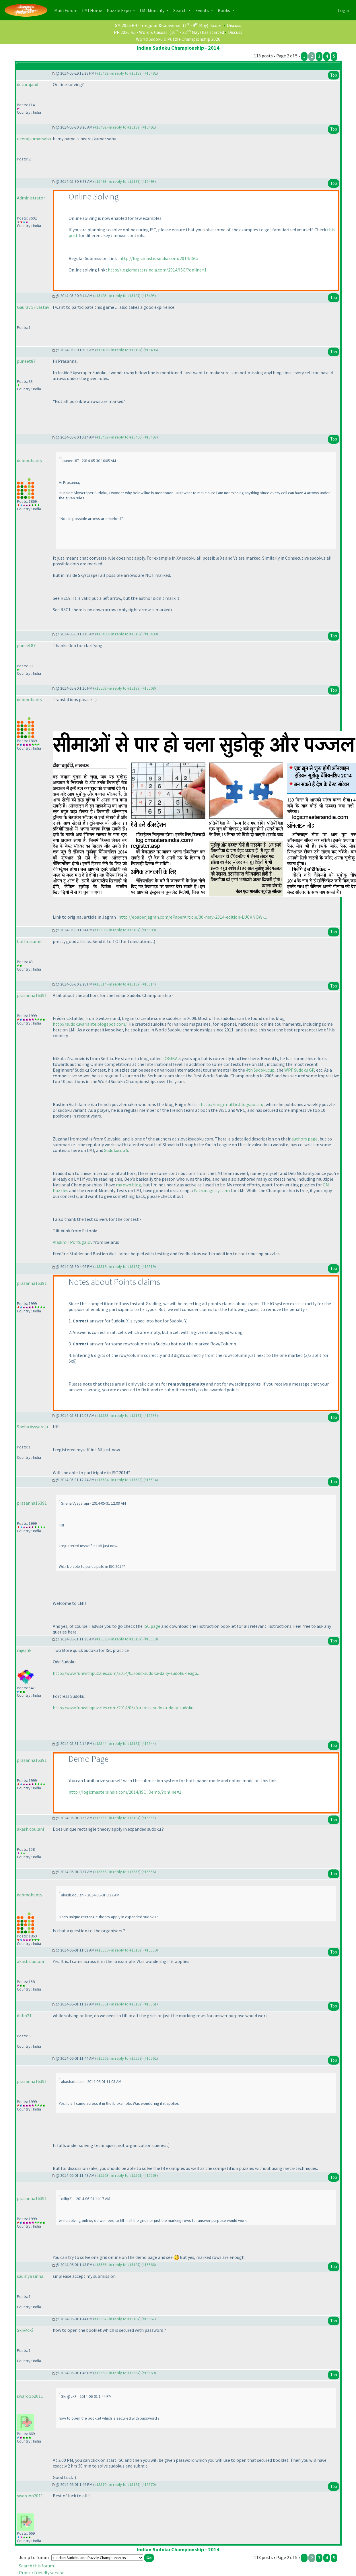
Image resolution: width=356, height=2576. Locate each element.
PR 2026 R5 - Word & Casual (140, 32)
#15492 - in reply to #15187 (116, 127)
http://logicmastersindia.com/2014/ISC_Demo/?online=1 (125, 1792)
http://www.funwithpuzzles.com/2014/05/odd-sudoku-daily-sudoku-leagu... (126, 1673)
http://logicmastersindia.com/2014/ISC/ (159, 258)
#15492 (149, 127)
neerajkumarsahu (34, 138)
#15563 (151, 2175)
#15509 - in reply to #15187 (116, 929)
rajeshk (24, 1650)
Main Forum (67, 10)
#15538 (151, 1639)
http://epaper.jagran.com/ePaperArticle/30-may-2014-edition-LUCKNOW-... (192, 917)
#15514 (149, 984)
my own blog (128, 1185)
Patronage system (212, 1190)
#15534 (151, 1479)
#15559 (151, 1950)
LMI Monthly (152, 10)
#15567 (149, 2318)
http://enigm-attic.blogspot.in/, (233, 1104)
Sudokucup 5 (116, 1150)
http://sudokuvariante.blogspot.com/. (90, 1024)
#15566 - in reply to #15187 (116, 2264)
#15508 (149, 688)
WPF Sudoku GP (299, 1070)
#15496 (151, 349)
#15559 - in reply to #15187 (118, 1950)
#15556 (149, 1871)
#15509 (149, 929)
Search (180, 10)
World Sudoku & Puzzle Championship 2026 (178, 39)
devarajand (27, 84)
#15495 (149, 295)
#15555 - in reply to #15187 (116, 1817)
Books (224, 10)
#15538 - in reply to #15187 (118, 1639)
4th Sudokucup (260, 1070)
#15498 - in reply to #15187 (118, 634)
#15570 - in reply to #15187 (116, 2484)
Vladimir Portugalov (72, 1242)
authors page (304, 1139)
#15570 (149, 2484)
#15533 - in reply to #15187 (118, 1415)
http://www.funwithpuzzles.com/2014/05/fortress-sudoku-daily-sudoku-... (125, 1707)
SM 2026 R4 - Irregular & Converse (147, 25)
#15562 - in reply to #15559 (118, 2058)
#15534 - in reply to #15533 (118, 1479)
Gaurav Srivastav (33, 307)
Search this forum (36, 2566)
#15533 (151, 1415)
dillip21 (24, 2015)
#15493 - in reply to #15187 (116, 181)
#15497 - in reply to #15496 (118, 437)
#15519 (149, 1266)
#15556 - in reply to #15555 (116, 1871)
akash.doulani (30, 1829)
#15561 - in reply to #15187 (118, 2004)
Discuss (234, 25)
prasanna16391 (32, 995)
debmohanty (29, 460)
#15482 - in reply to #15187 (118, 73)
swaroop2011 (30, 2396)
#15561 (151, 2004)
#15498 (151, 634)
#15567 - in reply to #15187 (116, 2318)
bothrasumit (29, 941)
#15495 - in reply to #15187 (116, 295)
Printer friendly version (42, 2572)
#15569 (149, 2372)
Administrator (31, 198)
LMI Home (93, 10)
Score (216, 25)
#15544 (149, 1743)
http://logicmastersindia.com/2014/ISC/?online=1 (157, 270)
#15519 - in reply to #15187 (116, 1266)
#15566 (149, 2264)
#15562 (151, 2058)
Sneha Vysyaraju (32, 1426)
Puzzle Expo (119, 10)
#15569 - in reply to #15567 (116, 2372)
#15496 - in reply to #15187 (118, 349)
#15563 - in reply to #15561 (118, 2175)
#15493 (149, 181)
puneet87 (26, 361)
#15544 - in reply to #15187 (116, 1743)
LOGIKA (170, 1058)
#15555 (149, 1817)
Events (202, 10)
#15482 (151, 73)
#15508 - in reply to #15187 (116, 688)
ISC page (151, 1626)
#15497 (151, 437)
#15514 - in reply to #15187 (116, 984)
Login (343, 10)
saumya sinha (30, 2276)
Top (333, 75)
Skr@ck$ (25, 2330)
